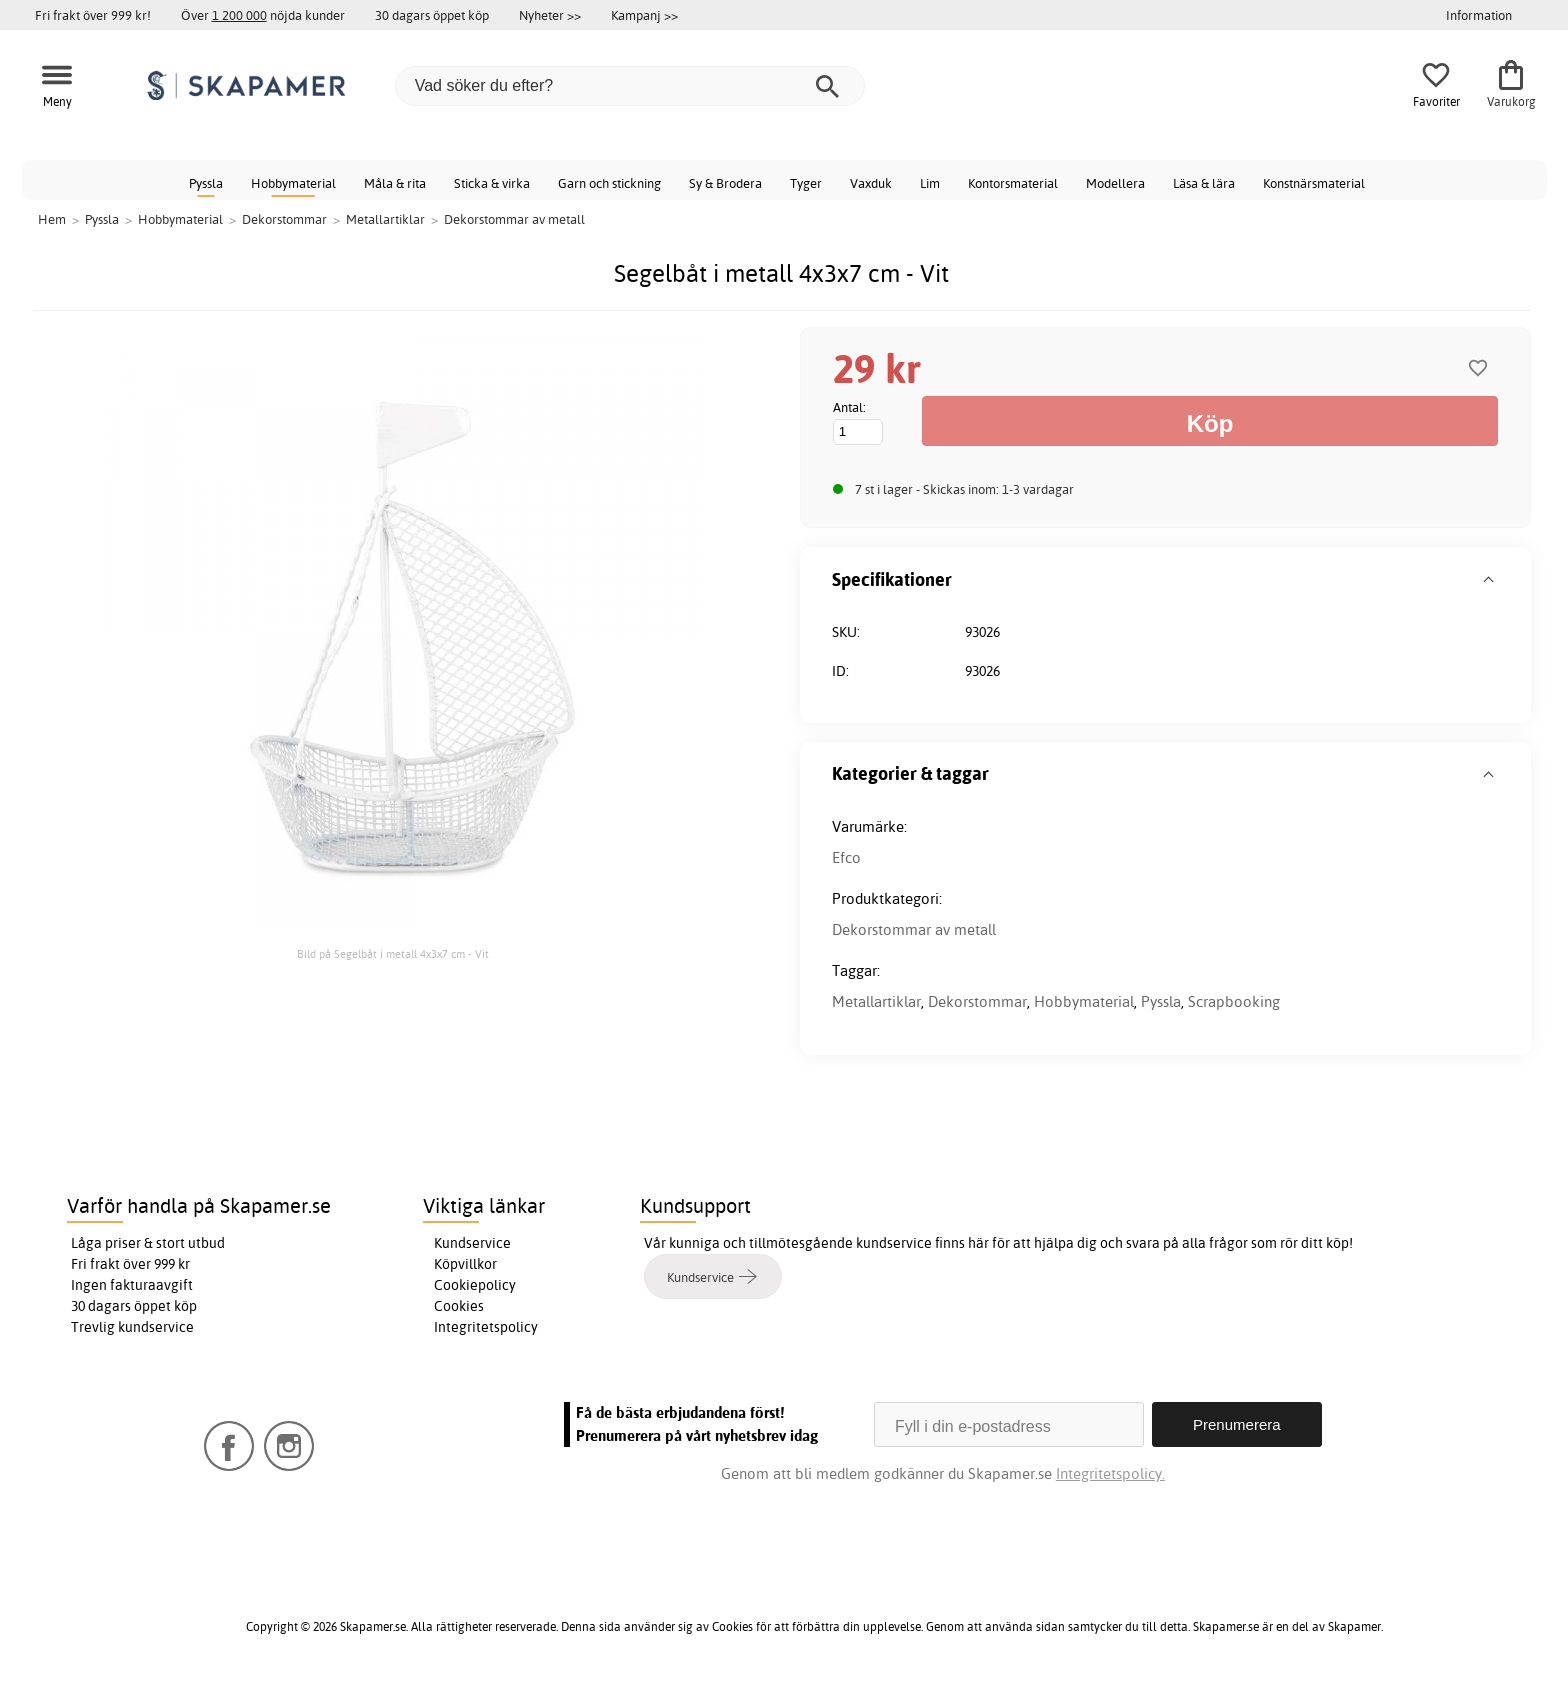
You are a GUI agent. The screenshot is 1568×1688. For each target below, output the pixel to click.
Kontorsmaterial (1013, 183)
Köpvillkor (465, 1264)
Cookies (459, 1306)
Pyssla (206, 183)
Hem (52, 219)
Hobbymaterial (293, 183)
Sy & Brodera (725, 183)
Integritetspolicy (486, 1327)
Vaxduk (871, 183)
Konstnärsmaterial (1314, 183)
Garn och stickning (609, 183)
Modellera (1115, 183)
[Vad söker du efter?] (630, 86)
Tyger (806, 183)
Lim (930, 183)
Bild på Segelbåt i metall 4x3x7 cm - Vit (393, 954)
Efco (846, 857)
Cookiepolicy (475, 1285)
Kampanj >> (644, 15)
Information (1479, 15)
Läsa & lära (1204, 183)
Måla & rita (395, 183)
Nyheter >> (550, 15)
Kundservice (472, 1243)
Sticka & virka (492, 183)
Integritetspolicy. (1110, 1473)
